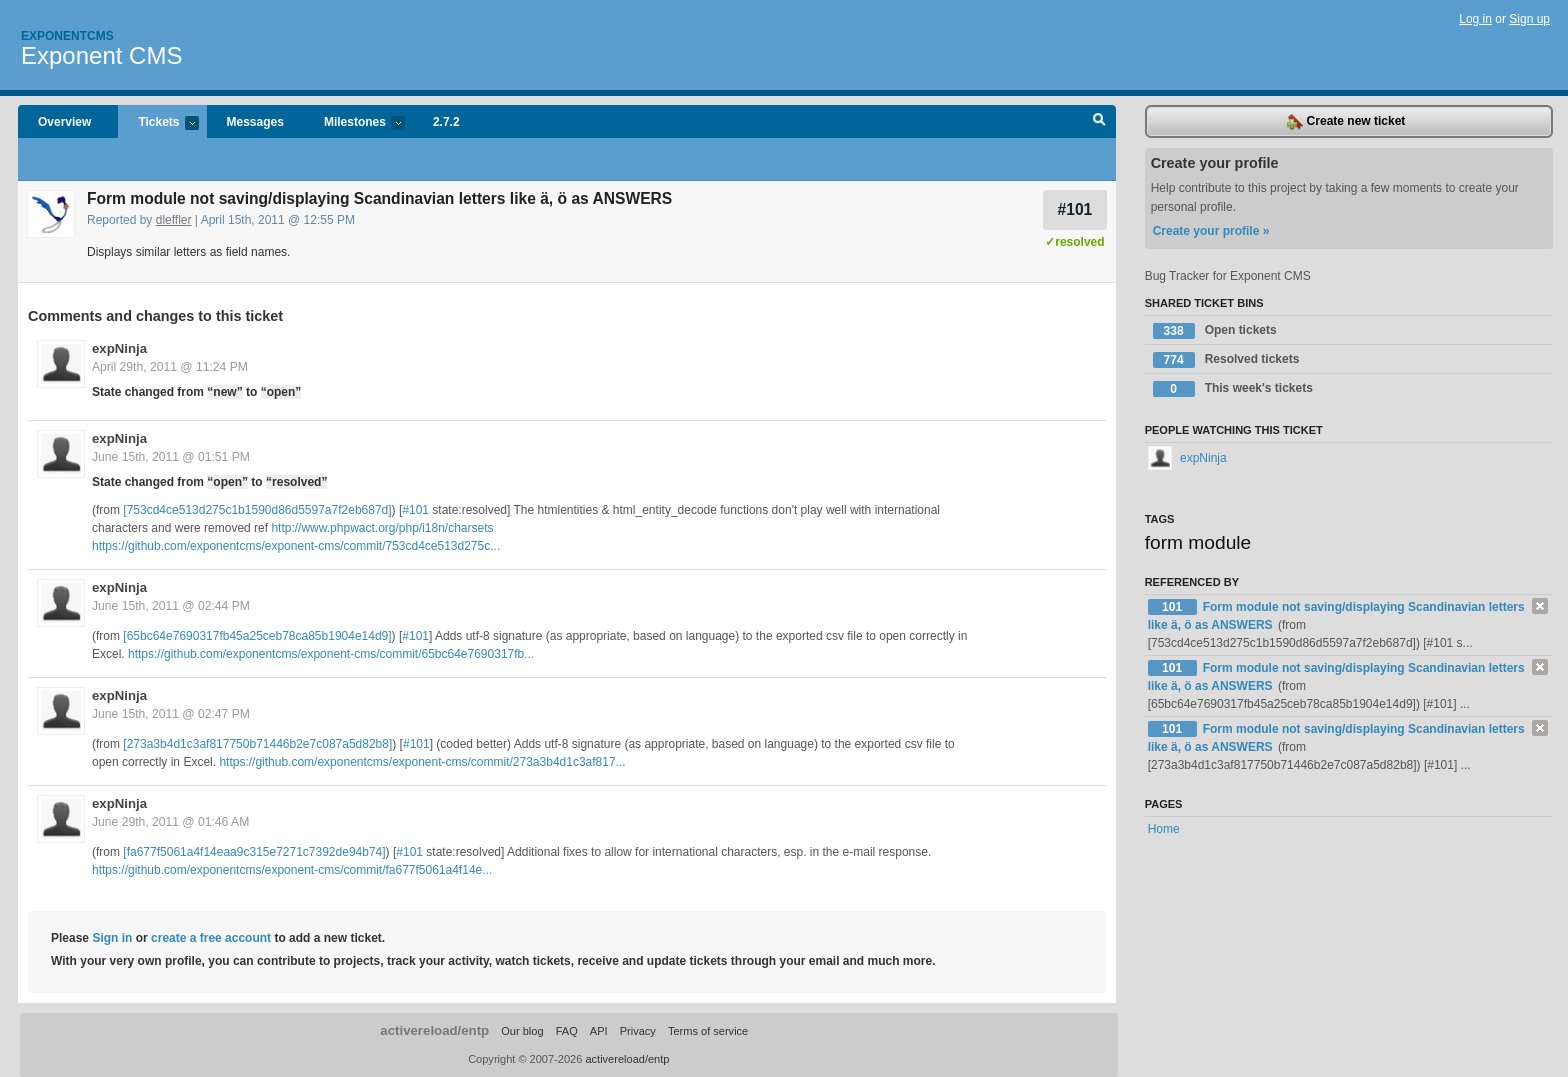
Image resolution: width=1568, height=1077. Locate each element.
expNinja (119, 348)
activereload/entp (434, 1030)
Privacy (638, 1031)
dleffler (174, 220)
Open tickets (1215, 331)
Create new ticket (1346, 122)
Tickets (158, 123)
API (599, 1031)
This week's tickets (1233, 389)
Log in (1475, 19)
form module (1198, 542)
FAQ (567, 1031)
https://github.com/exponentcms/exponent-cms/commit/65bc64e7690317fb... (331, 654)
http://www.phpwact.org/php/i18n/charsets (382, 528)
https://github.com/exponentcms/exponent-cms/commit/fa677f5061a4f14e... (292, 870)
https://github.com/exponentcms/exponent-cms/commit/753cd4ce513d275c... (296, 546)
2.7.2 (446, 122)
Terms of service (708, 1031)
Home (1164, 829)
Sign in (112, 938)
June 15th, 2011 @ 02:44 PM (171, 606)
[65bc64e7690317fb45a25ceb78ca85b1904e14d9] (257, 636)
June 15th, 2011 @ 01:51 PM (171, 457)
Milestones (354, 123)
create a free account (211, 938)
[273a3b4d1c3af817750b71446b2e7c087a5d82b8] (257, 744)
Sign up (1529, 19)
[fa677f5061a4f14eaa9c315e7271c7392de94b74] (254, 852)
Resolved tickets (1226, 360)
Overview (64, 122)
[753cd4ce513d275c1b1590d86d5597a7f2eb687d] (257, 510)
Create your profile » (1211, 231)
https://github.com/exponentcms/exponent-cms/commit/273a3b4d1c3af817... (422, 762)
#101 (1075, 209)
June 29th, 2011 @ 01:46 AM (170, 822)
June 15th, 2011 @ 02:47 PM (171, 714)
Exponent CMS (101, 55)
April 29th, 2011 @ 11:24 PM (170, 367)
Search (1099, 122)
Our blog (522, 1031)
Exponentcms (67, 36)
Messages (255, 122)
